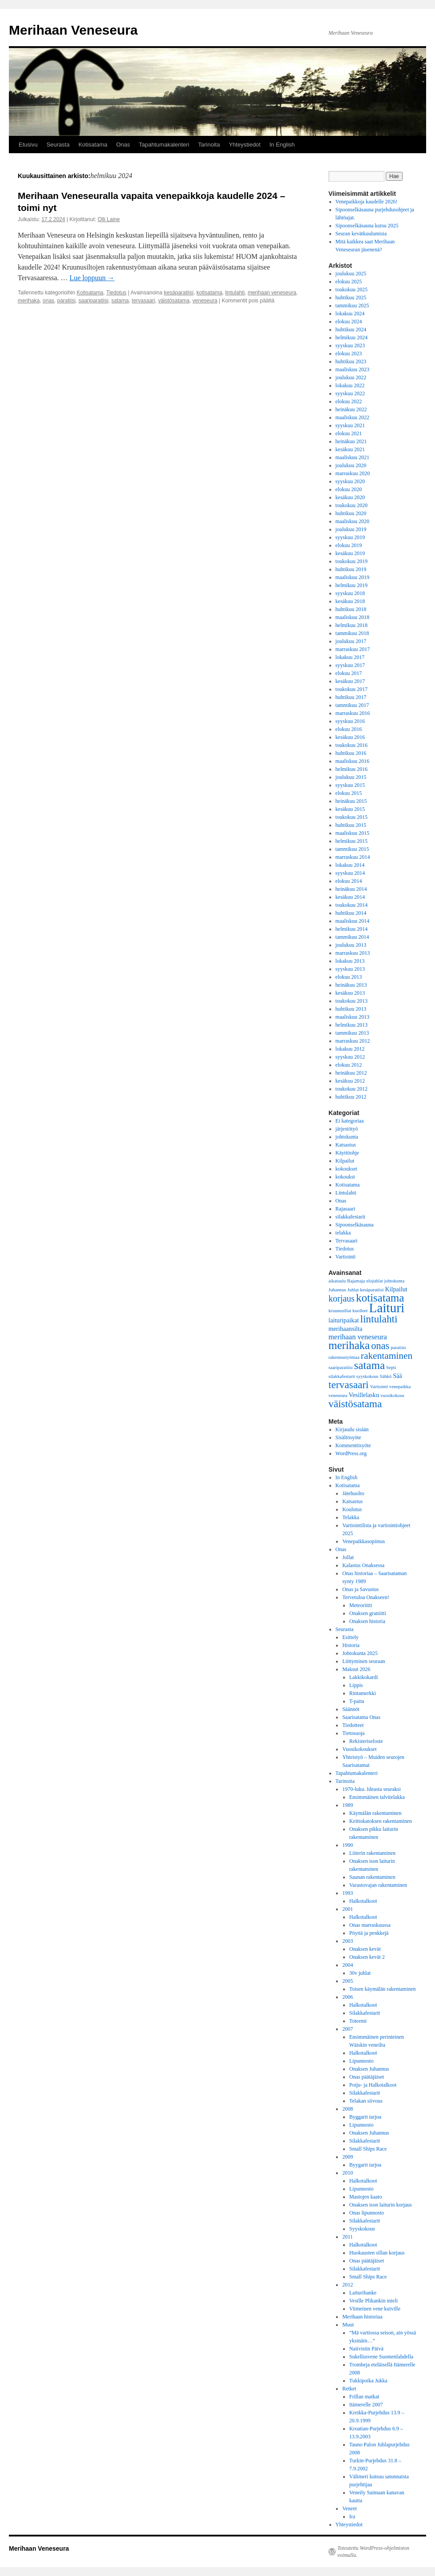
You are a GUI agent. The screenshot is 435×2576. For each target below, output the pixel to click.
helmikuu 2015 (352, 841)
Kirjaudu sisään (352, 1429)
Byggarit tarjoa (365, 2117)
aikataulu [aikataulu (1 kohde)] (337, 1280)
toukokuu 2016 (352, 745)
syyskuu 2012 (350, 1057)
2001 (347, 1909)
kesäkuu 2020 (350, 497)
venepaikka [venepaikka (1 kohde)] (400, 1386)
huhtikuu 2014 (351, 913)
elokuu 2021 (349, 433)
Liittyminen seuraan (363, 1661)
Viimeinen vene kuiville (374, 2309)
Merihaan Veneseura (73, 30)
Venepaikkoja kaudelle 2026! (367, 201)
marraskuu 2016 (353, 713)
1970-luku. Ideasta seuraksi (371, 1789)
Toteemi (358, 2021)
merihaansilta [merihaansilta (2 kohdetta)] (345, 1328)
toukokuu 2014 (352, 905)
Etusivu (28, 144)
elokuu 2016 (349, 729)
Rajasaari (346, 1209)
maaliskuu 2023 (352, 369)
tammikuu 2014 (352, 937)
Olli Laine (109, 219)
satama (120, 301)
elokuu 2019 (349, 545)
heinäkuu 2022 (351, 409)
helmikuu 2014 (352, 929)
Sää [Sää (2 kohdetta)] (397, 1375)
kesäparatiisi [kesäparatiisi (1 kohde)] (372, 1289)
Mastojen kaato (365, 2197)
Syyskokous (362, 2229)
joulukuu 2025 (351, 273)
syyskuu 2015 (350, 785)
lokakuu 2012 (350, 1049)
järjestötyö (347, 1129)
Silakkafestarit (364, 2013)
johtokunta (347, 1137)
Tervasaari (347, 1241)
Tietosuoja (353, 1733)
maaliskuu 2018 (352, 617)
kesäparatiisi (179, 293)
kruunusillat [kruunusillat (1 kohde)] (339, 1310)
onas (48, 301)
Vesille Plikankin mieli (373, 2301)
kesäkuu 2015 (350, 809)
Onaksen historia (367, 1621)
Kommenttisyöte (353, 1445)
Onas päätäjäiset (366, 2077)
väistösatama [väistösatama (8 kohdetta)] (355, 1403)
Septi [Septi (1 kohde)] (391, 1367)
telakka (343, 1233)
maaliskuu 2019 (352, 577)
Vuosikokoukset (359, 1749)
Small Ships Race (368, 2149)
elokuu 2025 (349, 281)
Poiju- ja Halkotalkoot (373, 2085)
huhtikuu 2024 (351, 329)
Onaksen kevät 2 (367, 1957)
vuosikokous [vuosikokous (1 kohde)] (392, 1395)
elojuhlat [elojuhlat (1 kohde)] (374, 1280)
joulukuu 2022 (351, 377)
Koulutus (352, 1509)
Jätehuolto (353, 1493)
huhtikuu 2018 (351, 609)
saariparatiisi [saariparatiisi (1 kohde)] (340, 1367)
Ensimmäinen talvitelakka (377, 1797)
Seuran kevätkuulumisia (361, 233)
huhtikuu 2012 (351, 1097)
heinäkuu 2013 (351, 985)
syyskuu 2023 (350, 345)
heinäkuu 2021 (351, 441)
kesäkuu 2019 (350, 553)
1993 (347, 1893)
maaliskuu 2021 (352, 457)
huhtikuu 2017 (351, 697)
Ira (352, 2516)
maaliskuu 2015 (352, 833)
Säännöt (351, 1709)
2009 (347, 2157)
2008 (347, 2109)
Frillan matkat (364, 2396)
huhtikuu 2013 (351, 1009)
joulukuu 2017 (351, 641)
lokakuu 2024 (350, 313)
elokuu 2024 (349, 321)
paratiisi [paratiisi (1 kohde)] (398, 1347)
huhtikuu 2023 (351, 361)
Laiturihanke (362, 2293)
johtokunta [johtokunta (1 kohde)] (394, 1280)
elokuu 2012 (349, 1065)
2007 (347, 2029)
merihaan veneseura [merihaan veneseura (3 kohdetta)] (357, 1337)
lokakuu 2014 (350, 865)
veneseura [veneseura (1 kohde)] (338, 1395)
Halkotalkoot (363, 1901)
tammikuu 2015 (352, 849)
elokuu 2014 (349, 881)
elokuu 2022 (349, 401)
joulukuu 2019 (351, 529)
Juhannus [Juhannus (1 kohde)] (337, 1289)
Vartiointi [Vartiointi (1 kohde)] (379, 1386)
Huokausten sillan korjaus (377, 2253)
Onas (123, 144)
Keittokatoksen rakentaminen (380, 1821)
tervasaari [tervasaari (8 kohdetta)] (348, 1384)
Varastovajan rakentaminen (378, 1885)
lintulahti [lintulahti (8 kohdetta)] (378, 1319)
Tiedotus (116, 293)
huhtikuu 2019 (351, 569)
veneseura (205, 301)
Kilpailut (345, 1161)
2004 (347, 1965)
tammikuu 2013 (352, 1033)
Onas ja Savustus (360, 1589)
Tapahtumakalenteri (164, 144)
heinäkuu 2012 (351, 1073)
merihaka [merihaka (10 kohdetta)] (349, 1345)
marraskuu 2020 (353, 473)
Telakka (350, 1517)
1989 (347, 1805)
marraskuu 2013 (353, 953)
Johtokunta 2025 (360, 1653)
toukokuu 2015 (352, 817)
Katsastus (346, 1145)
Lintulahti (346, 1193)
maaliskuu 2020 (352, 521)
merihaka (29, 301)
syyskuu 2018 (350, 593)
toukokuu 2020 (352, 505)
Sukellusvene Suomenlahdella (381, 2357)
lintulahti (235, 293)
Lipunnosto (361, 2061)
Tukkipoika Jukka (368, 2381)
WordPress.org (351, 1453)
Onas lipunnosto (366, 2213)
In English (282, 144)
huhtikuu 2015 (351, 825)
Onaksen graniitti (367, 1613)
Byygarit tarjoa (365, 2165)
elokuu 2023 (349, 353)
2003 (347, 1941)
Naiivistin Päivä (366, 2349)
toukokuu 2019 (352, 561)
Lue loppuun (92, 278)
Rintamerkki (362, 1693)
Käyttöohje (347, 1153)
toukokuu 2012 (352, 1089)
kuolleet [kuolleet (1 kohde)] (360, 1310)
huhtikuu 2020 (351, 513)
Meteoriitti (360, 1605)
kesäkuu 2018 (350, 601)
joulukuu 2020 (351, 465)
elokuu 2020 (349, 489)
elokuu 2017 (349, 673)
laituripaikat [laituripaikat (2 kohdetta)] (343, 1320)
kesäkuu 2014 (350, 897)
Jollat (348, 1557)
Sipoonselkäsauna (355, 1225)
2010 (347, 2173)
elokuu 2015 (349, 793)
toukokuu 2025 (352, 289)
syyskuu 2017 (350, 665)
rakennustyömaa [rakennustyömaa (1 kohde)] (344, 1357)
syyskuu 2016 (350, 721)
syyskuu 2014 (350, 873)
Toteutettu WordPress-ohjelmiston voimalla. (373, 2551)
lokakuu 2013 (350, 961)
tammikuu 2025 (352, 305)
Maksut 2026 (356, 1669)
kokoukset (346, 1169)
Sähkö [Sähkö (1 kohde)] (386, 1376)
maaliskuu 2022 (352, 417)
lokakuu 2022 (350, 385)
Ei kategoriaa (350, 1121)
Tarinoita (209, 144)
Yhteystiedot (245, 144)
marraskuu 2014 (353, 857)
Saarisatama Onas (361, 1717)
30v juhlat (360, 1973)
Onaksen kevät (365, 1949)
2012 (347, 2285)
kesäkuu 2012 (350, 1081)
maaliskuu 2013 (352, 1017)
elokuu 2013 (349, 977)
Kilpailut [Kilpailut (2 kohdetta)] (396, 1289)
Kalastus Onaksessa (363, 1565)
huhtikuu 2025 (351, 297)
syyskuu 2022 (350, 393)
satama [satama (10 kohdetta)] (369, 1365)
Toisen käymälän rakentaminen (382, 1989)
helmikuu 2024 (352, 337)
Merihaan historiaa (362, 2317)
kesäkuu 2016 (350, 737)
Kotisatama (93, 144)
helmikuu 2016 (352, 769)
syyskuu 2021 (350, 425)
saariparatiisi (93, 301)
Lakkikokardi (363, 1677)
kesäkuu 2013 (350, 993)
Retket (349, 2388)
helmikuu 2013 (352, 1025)
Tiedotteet (353, 1725)
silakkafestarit (350, 1217)
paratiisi (66, 301)
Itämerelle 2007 (366, 2404)
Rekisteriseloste (366, 1741)
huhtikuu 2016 (351, 753)
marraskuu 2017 (353, 649)
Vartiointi (346, 1257)
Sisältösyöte (348, 1437)
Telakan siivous (366, 2101)
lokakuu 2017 (350, 657)
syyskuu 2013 (350, 969)
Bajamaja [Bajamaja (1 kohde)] (356, 1280)
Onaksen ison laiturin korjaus (380, 2205)
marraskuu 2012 (353, 1041)
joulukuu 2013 (351, 945)
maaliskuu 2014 (352, 921)
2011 (347, 2237)
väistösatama (174, 301)
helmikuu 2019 (352, 585)
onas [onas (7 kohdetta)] (380, 1345)
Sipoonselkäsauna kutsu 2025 (367, 225)
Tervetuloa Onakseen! (365, 1597)
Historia (351, 1645)
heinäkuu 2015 (351, 801)
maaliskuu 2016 (352, 761)
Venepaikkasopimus (363, 1541)
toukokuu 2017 (352, 689)
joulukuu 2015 (351, 777)
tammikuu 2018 (352, 633)
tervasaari (143, 301)
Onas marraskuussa (370, 1925)
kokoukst (345, 1177)
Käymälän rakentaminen (375, 1813)
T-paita (356, 1701)
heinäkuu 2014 (351, 889)
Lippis (356, 1685)
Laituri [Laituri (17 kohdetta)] (386, 1308)
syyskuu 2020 (350, 481)
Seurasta (58, 144)
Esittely (350, 1637)
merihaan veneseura (272, 293)
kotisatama (209, 293)
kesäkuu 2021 (350, 449)
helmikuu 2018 (352, 625)
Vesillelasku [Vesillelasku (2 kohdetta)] (364, 1394)
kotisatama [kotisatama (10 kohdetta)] (380, 1298)
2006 (347, 1997)
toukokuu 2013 (352, 1001)
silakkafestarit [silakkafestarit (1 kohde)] (341, 1376)
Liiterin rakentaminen (372, 1853)
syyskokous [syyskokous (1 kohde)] (367, 1376)
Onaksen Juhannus (369, 2069)
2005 (347, 1981)
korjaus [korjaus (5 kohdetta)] (341, 1298)
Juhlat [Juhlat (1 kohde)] (353, 1289)
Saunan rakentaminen (372, 1877)
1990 (347, 1845)
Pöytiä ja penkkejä (369, 1933)
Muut (348, 2325)
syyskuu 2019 (350, 537)
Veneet (349, 2508)
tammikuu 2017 (352, 705)
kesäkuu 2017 (350, 681)
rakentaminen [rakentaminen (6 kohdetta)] (386, 1355)
